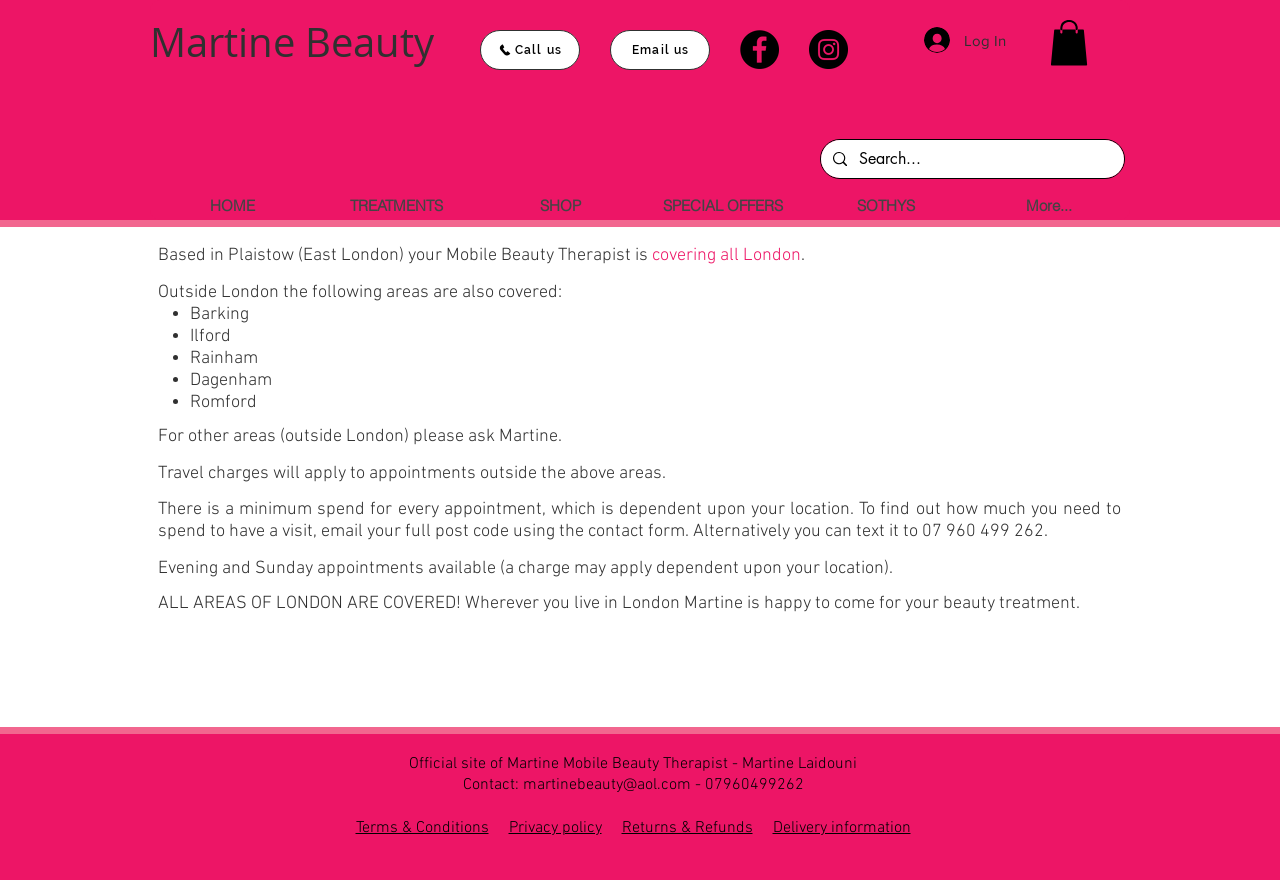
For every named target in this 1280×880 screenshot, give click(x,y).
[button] (1069, 42)
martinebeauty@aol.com (607, 785)
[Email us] (660, 50)
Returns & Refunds (687, 828)
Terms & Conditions (422, 828)
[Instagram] (828, 49)
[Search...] (970, 159)
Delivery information (842, 828)
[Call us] (530, 50)
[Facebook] (759, 49)
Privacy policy (555, 828)
